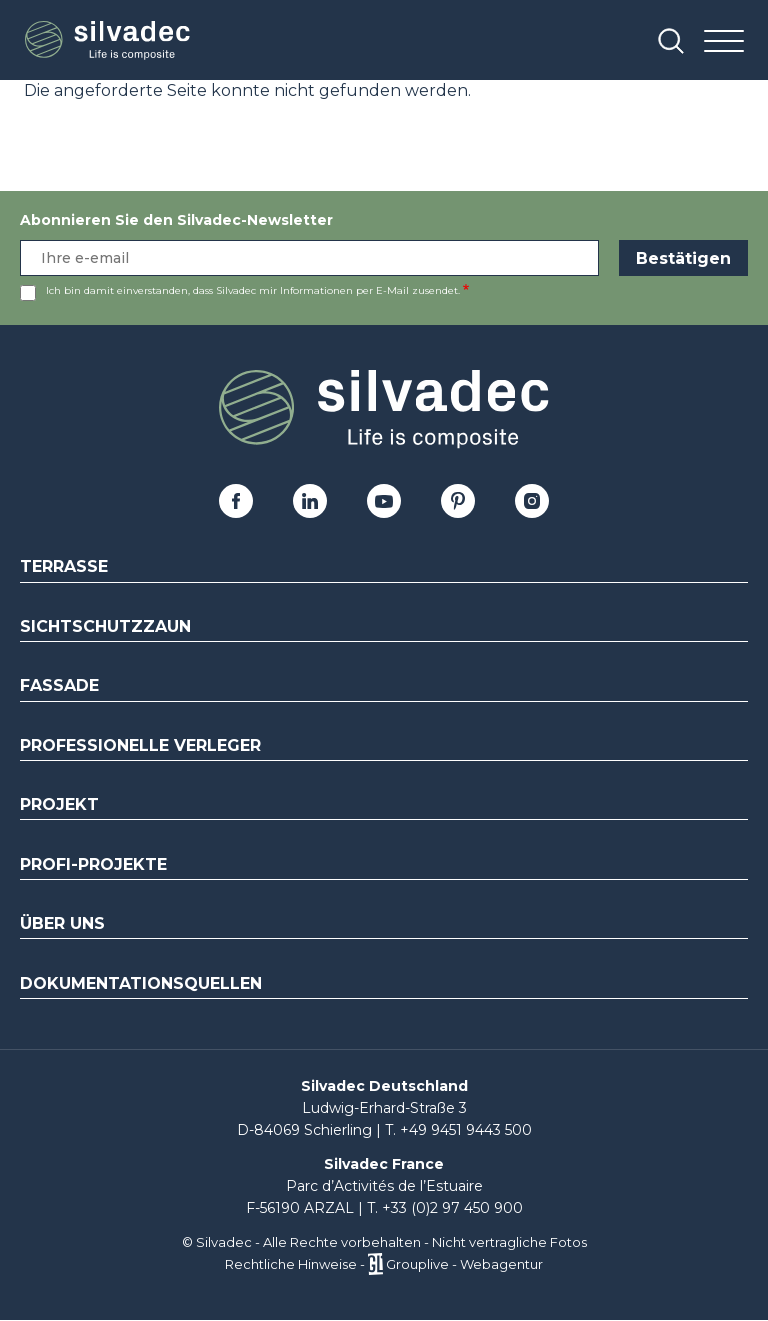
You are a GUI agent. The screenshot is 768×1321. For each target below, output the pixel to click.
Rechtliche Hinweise (291, 1264)
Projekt (59, 804)
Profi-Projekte (93, 864)
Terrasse (64, 566)
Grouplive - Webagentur (464, 1264)
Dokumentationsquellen (141, 983)
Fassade (59, 685)
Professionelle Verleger (140, 745)
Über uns (62, 923)
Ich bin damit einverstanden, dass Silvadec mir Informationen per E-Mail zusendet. (253, 290)
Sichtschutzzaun (105, 626)
